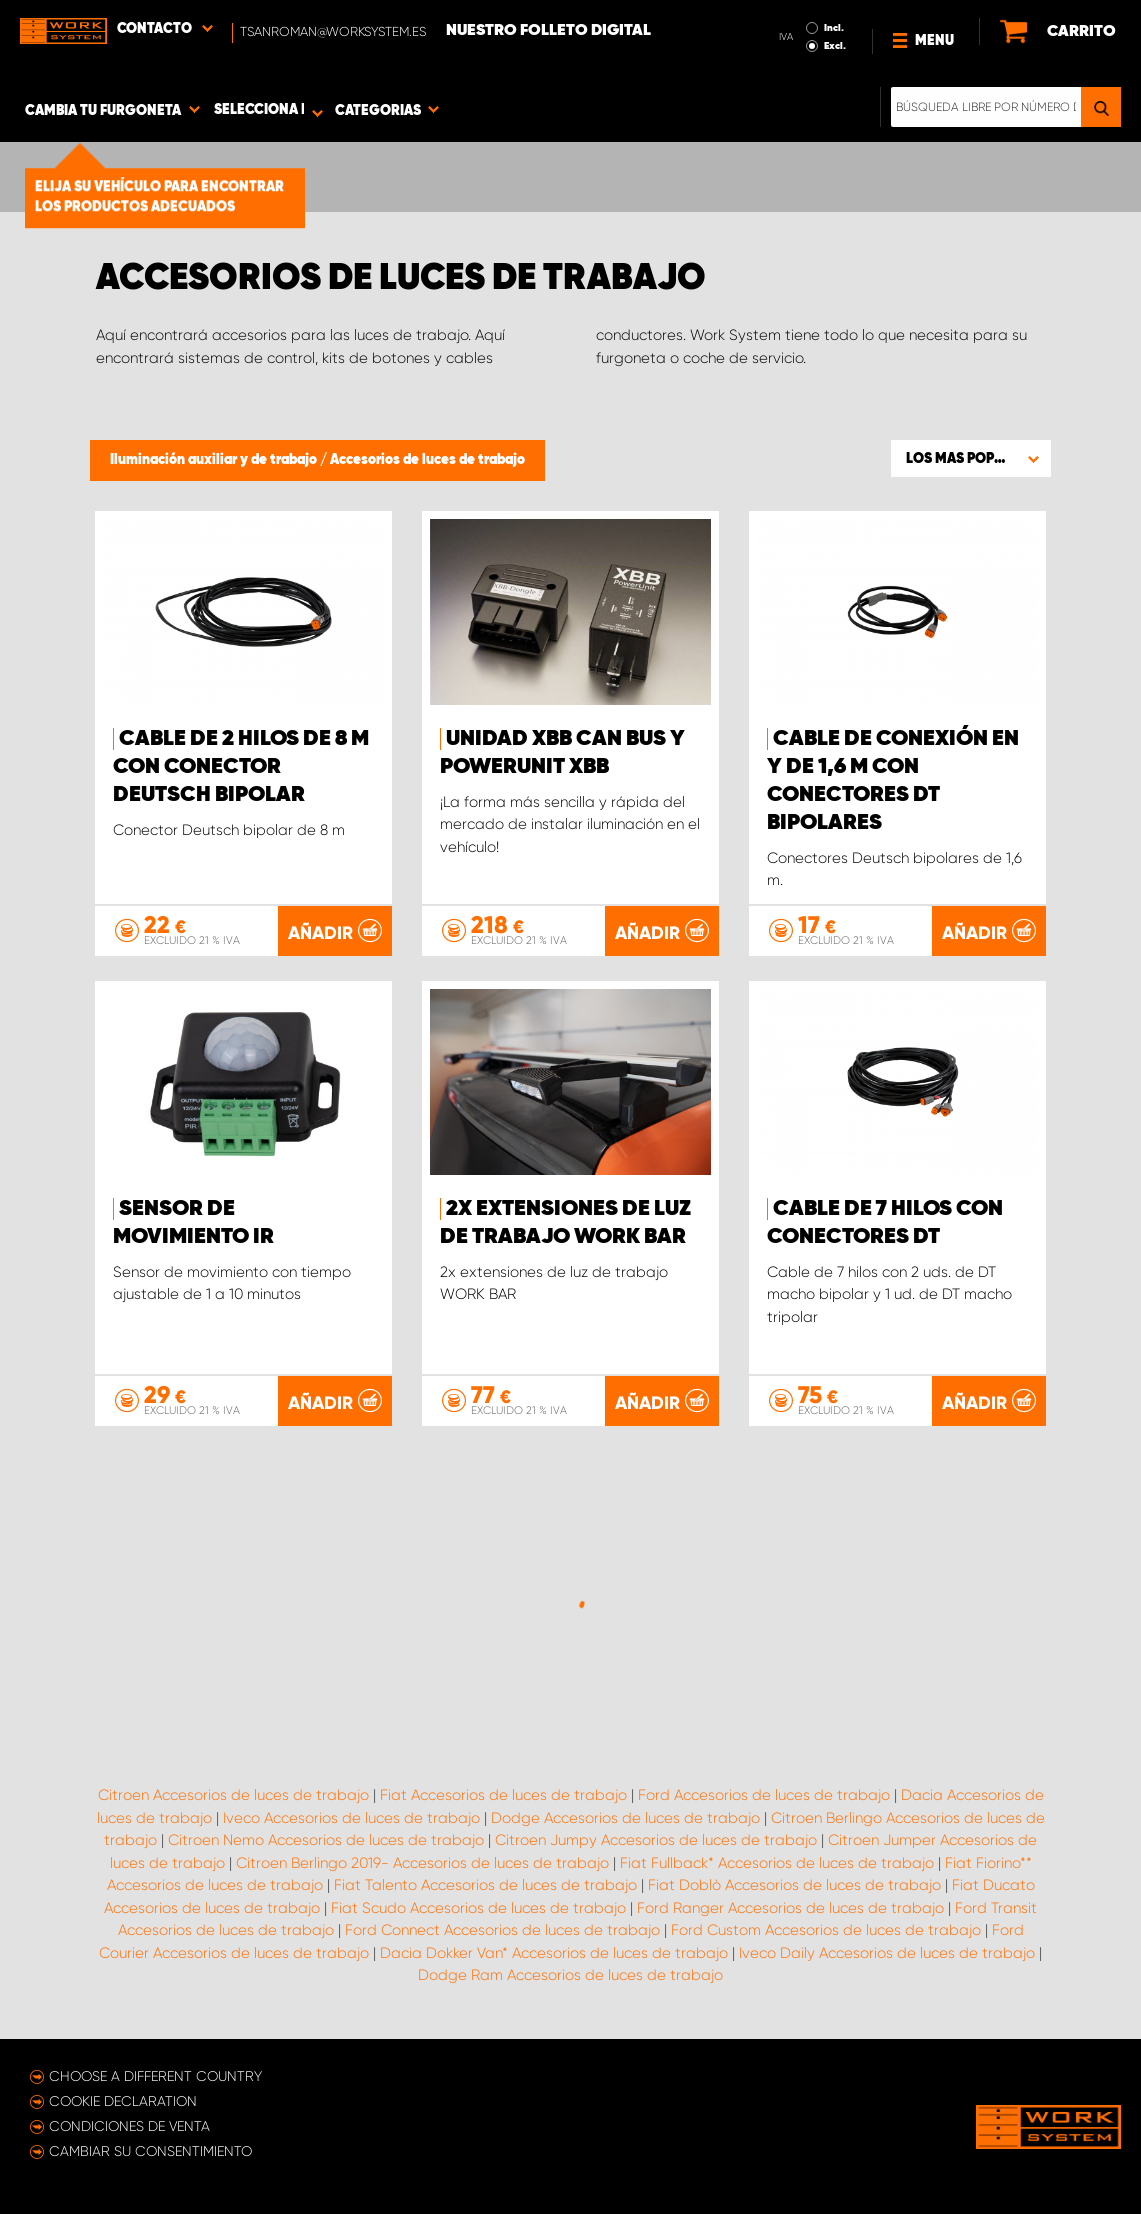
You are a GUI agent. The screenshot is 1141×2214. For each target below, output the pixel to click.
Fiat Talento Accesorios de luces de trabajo (485, 1885)
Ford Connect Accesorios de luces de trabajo (502, 1930)
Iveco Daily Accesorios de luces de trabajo (887, 1953)
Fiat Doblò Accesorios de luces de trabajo (794, 1885)
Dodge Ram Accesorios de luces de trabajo (570, 1975)
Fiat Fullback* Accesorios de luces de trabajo (777, 1863)
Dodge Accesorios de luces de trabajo (625, 1818)
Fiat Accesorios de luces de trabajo (503, 1795)
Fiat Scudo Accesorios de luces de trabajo (478, 1908)
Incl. (834, 28)
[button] (971, 458)
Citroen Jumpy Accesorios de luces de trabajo (656, 1840)
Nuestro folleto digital (548, 31)
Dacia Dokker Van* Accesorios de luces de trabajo (554, 1953)
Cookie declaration (123, 2101)
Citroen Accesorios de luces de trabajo (233, 1795)
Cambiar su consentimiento (150, 2151)
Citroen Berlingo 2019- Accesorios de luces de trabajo (422, 1863)
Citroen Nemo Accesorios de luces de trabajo (326, 1840)
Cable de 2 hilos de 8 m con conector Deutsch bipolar (241, 767)
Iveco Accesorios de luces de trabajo (351, 1818)
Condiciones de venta (129, 2126)
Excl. (835, 46)
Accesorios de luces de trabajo (427, 460)
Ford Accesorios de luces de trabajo (764, 1795)
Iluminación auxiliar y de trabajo (215, 460)
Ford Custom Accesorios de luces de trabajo (826, 1930)
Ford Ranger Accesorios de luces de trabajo (790, 1908)
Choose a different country (155, 2076)
